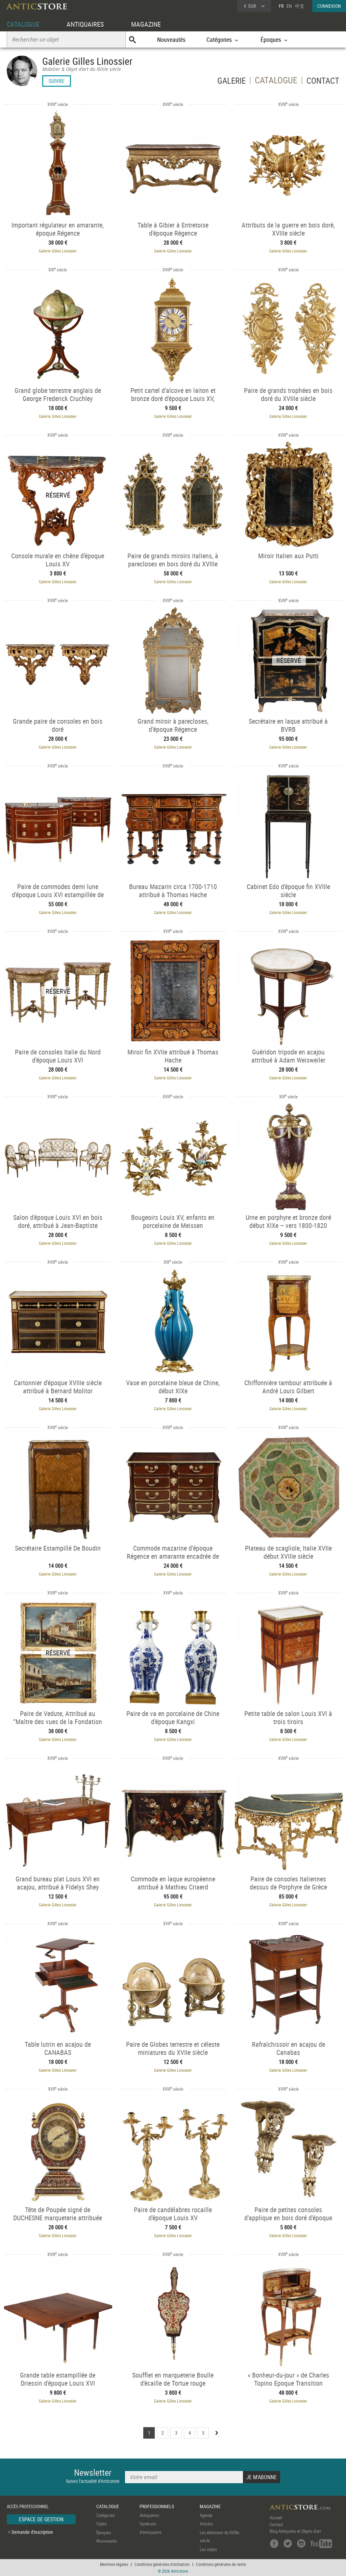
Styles (101, 2524)
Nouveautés (171, 39)
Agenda (206, 2515)
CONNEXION (329, 6)
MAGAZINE (146, 24)
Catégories (105, 2515)
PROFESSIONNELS (157, 2506)
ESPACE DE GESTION (41, 2519)
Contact (276, 2524)
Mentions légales (114, 2564)
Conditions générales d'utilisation (162, 2564)
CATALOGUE (23, 24)
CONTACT (321, 81)
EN (289, 6)
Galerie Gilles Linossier (58, 250)
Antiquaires (149, 2515)
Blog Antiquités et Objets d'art (295, 2531)
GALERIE (228, 81)
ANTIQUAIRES (85, 24)
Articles (206, 2524)
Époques (103, 2532)
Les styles (208, 2549)
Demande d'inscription (32, 2532)
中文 (299, 6)
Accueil (276, 2518)
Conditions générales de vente (221, 2564)
